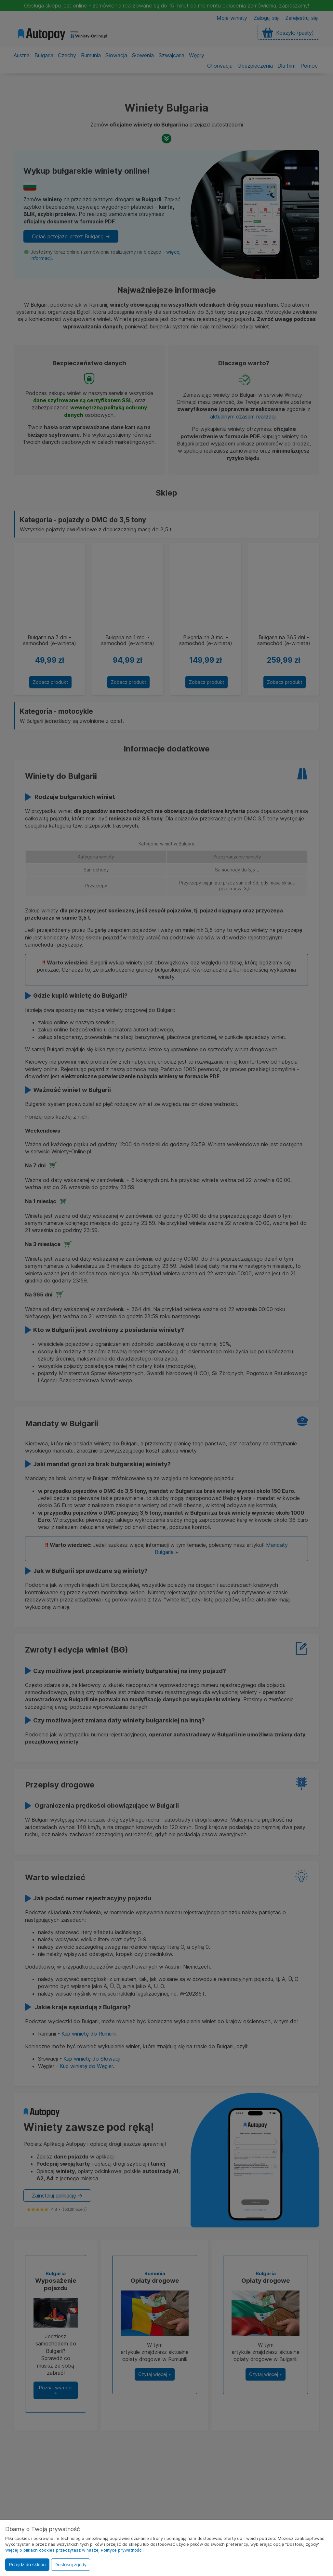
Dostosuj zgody (71, 2564)
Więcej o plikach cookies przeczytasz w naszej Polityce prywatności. (74, 2550)
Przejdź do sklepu (27, 2564)
